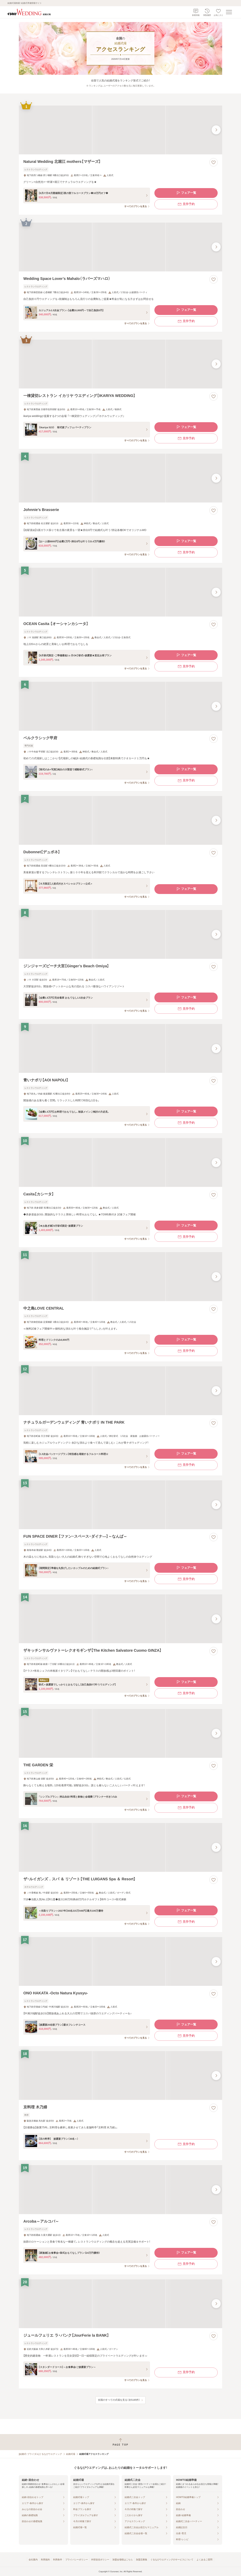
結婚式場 (70, 2454)
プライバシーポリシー (76, 2559)
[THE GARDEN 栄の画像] (120, 1733)
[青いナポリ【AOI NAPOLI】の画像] (120, 1048)
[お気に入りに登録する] (213, 162)
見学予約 (186, 204)
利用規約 (45, 2559)
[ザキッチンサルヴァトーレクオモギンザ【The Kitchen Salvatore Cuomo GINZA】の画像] (120, 1618)
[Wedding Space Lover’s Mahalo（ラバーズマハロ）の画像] (120, 247)
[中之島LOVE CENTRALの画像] (120, 1276)
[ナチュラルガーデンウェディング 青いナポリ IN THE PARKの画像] (120, 1390)
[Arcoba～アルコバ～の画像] (120, 2189)
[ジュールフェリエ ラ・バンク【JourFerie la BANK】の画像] (120, 2303)
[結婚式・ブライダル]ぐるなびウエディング (40, 2454)
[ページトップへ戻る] (120, 2442)
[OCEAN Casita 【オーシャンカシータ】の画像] (120, 592)
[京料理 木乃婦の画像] (120, 2075)
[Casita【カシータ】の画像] (120, 1162)
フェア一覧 (186, 193)
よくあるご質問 (204, 2559)
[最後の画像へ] (216, 129)
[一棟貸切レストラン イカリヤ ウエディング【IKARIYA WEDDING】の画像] (120, 364)
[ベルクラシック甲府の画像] (120, 706)
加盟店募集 (141, 2559)
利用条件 (57, 2559)
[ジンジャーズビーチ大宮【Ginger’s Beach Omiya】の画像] (120, 934)
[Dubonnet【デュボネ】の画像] (120, 820)
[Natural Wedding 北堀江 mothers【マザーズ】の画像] (120, 130)
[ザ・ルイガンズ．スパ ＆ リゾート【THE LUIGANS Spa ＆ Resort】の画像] (120, 1847)
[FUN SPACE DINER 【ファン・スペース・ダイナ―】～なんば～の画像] (120, 1504)
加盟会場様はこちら (122, 2559)
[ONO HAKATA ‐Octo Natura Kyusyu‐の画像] (120, 1961)
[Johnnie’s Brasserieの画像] (120, 478)
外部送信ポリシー (100, 2559)
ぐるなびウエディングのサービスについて (171, 2559)
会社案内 (33, 2559)
